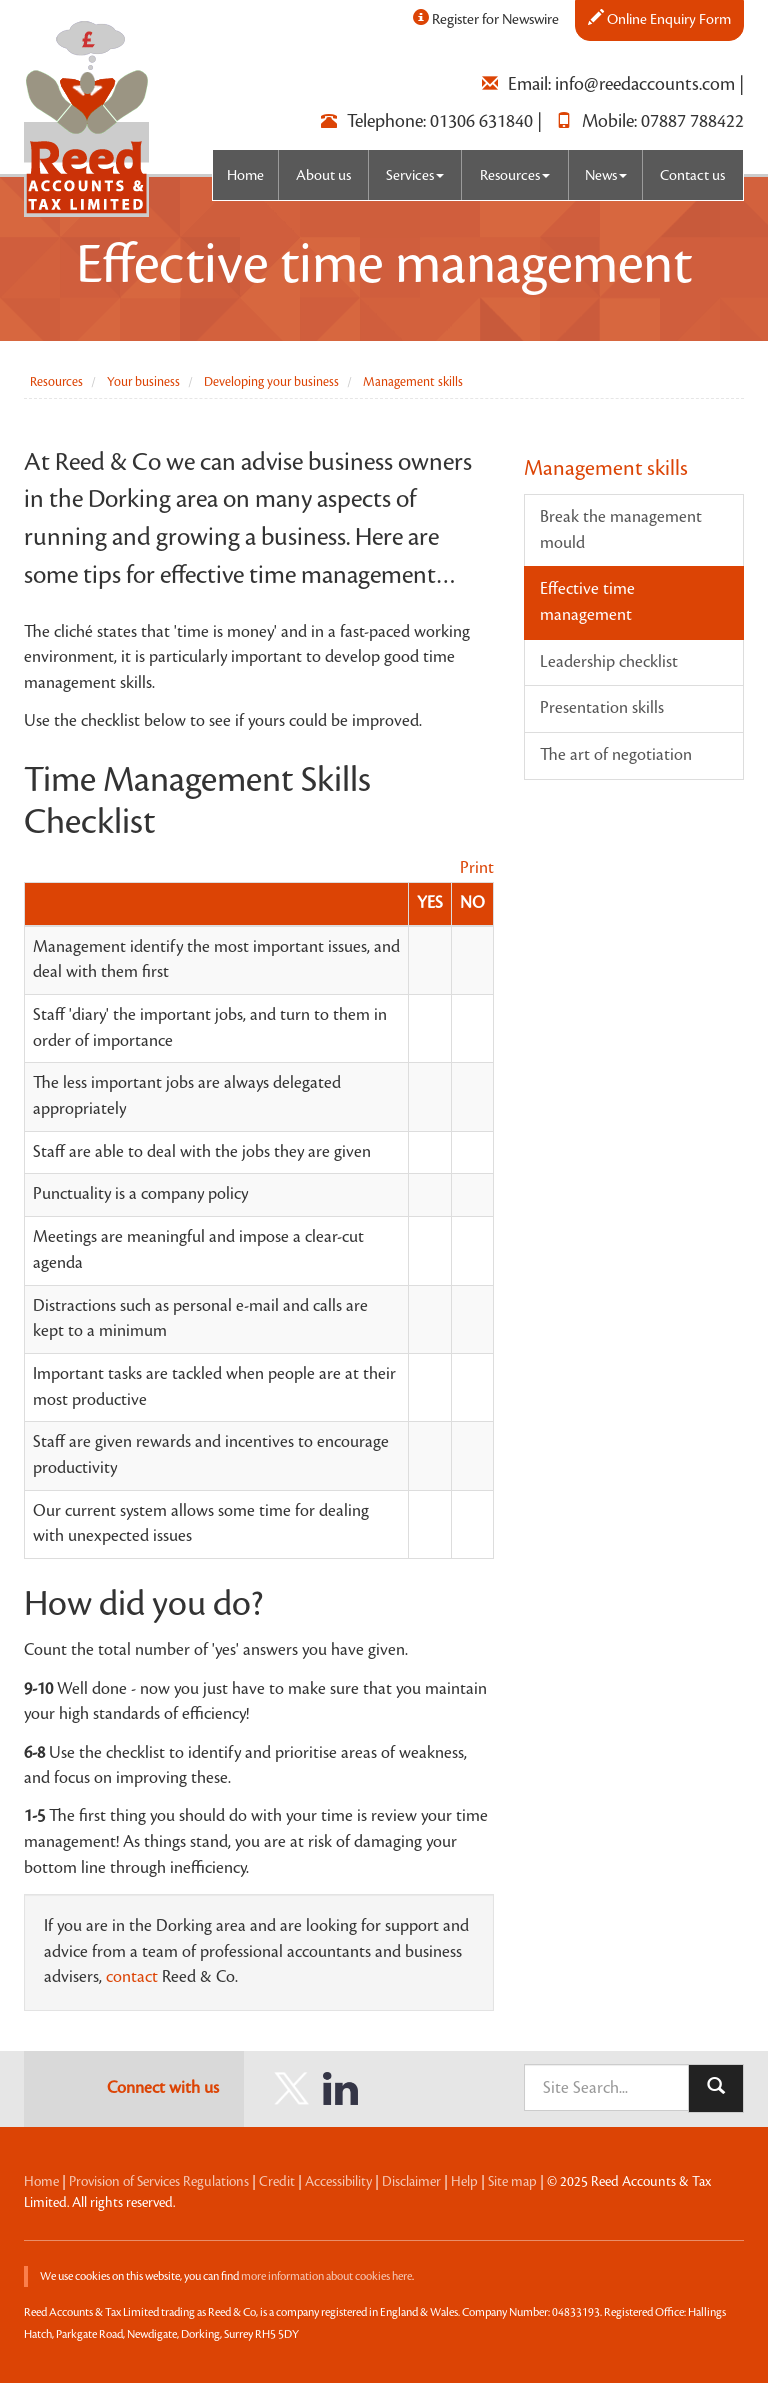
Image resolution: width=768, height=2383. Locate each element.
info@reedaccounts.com (645, 84)
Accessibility (338, 2182)
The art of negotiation (616, 755)
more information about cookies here (326, 2276)
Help (464, 2182)
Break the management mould (621, 530)
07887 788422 (692, 121)
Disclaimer (411, 2182)
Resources (515, 175)
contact (132, 1977)
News (606, 175)
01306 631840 (481, 121)
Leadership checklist (609, 662)
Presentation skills (602, 708)
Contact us (692, 175)
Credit (277, 2182)
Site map (512, 2182)
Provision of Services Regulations (159, 2182)
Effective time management (587, 602)
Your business (143, 382)
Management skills (413, 382)
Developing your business (271, 382)
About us (323, 175)
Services (415, 175)
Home (245, 175)
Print (477, 868)
